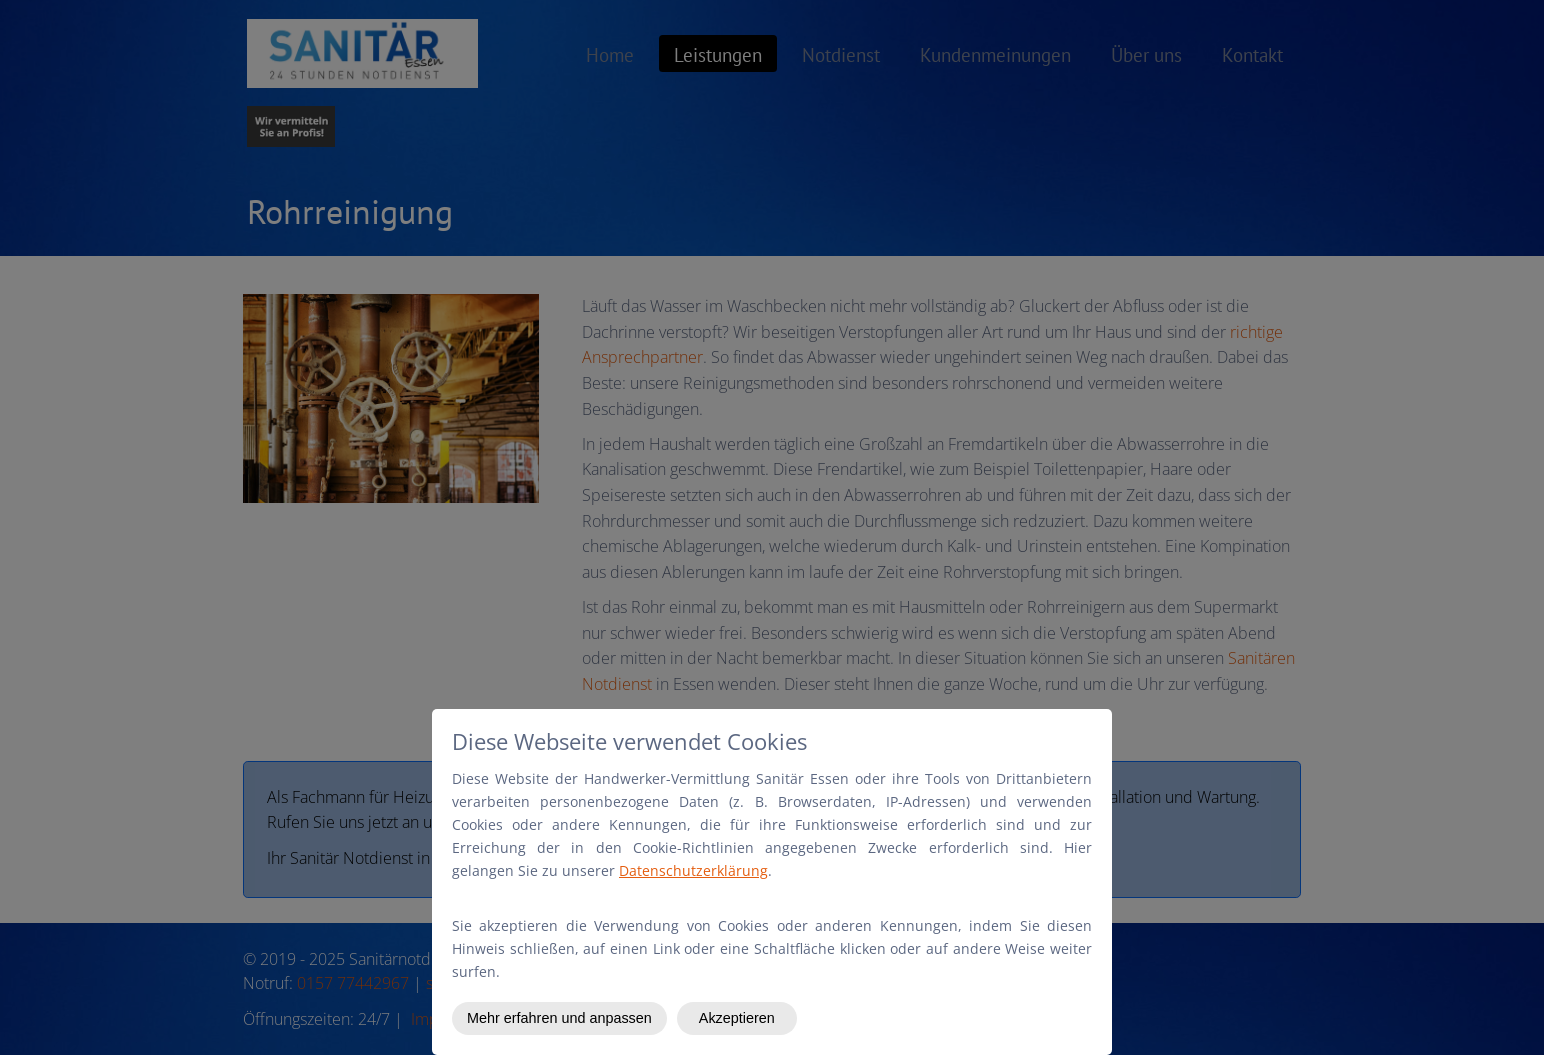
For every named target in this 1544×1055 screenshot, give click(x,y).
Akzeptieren (737, 1018)
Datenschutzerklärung (693, 870)
